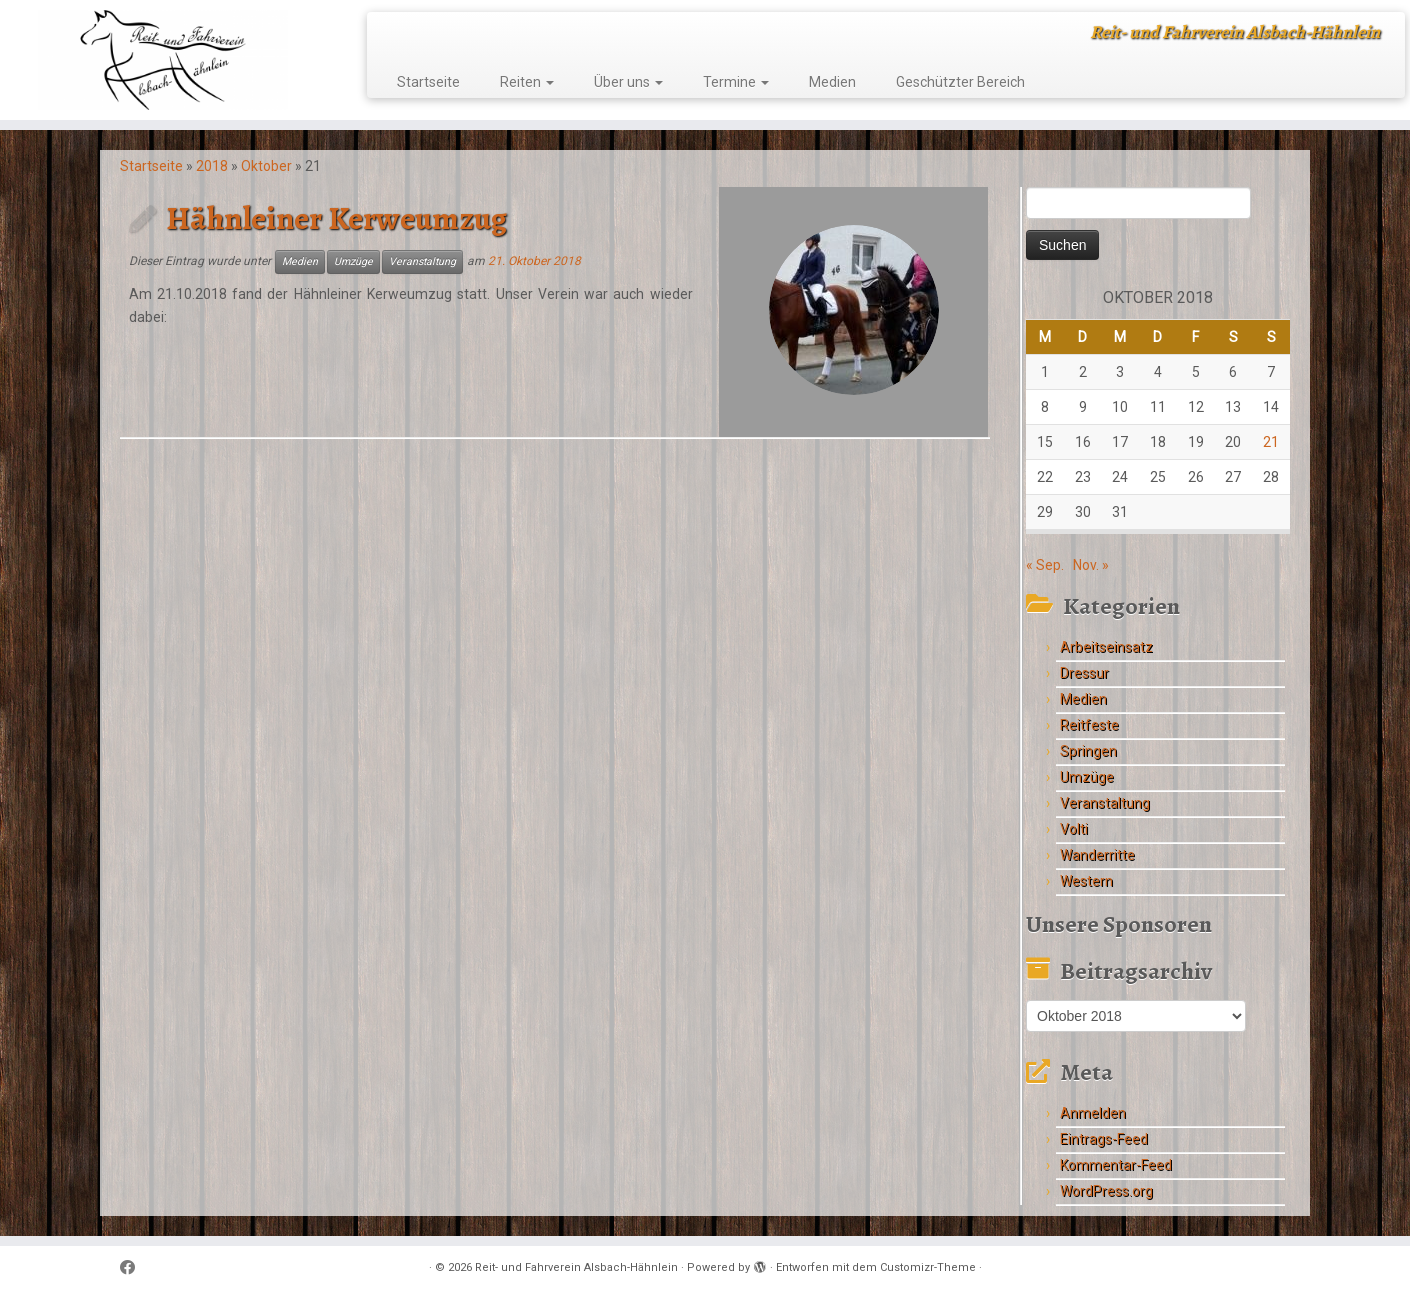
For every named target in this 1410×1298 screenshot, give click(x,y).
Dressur (1084, 673)
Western (1086, 881)
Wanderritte (1097, 855)
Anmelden (1093, 1113)
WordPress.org (1106, 1191)
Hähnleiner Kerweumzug (336, 218)
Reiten (527, 82)
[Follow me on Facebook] (134, 1268)
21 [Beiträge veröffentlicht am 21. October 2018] (1271, 442)
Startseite (428, 82)
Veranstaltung (422, 261)
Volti (1074, 829)
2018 (212, 166)
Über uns (628, 82)
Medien (832, 82)
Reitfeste (1089, 725)
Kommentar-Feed (1116, 1165)
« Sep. (1045, 565)
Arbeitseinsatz (1106, 647)
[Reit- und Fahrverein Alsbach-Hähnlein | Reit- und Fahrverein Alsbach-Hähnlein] (162, 60)
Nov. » (1091, 565)
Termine (736, 82)
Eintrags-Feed (1104, 1139)
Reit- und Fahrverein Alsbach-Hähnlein (576, 1267)
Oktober (266, 166)
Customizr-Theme (928, 1267)
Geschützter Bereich (960, 82)
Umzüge (353, 261)
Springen (1088, 751)
